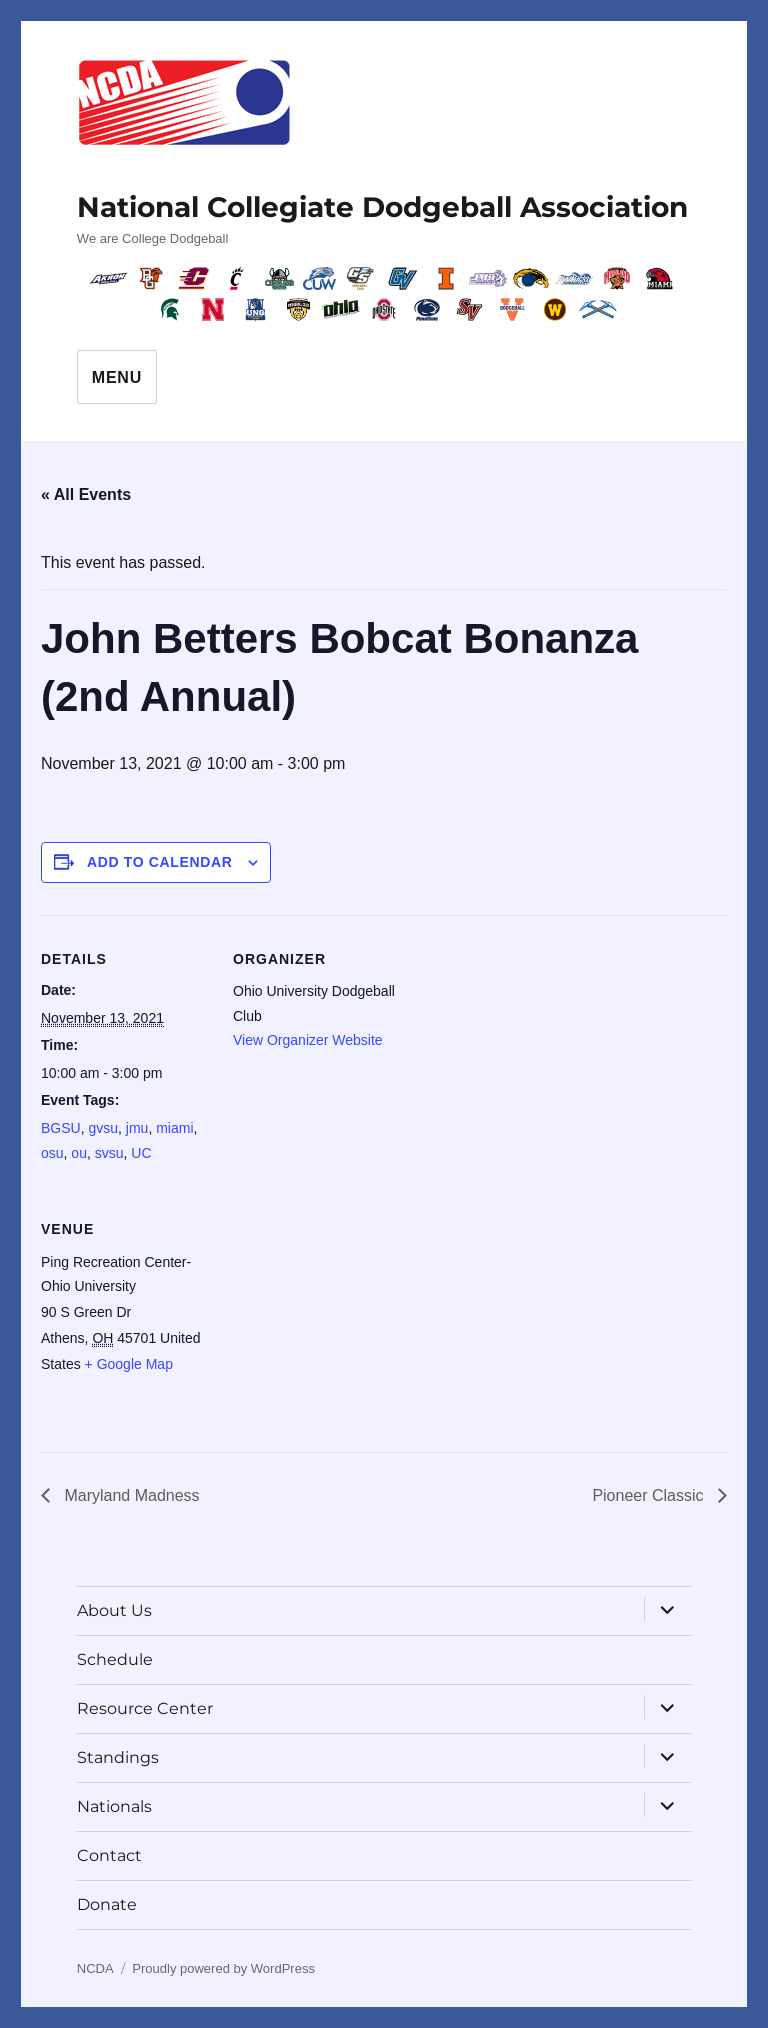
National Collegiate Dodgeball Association (382, 207)
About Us (114, 1610)
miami (174, 1128)
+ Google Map (129, 1364)
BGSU (61, 1128)
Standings (118, 1757)
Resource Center (145, 1708)
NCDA (95, 1968)
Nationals (114, 1806)
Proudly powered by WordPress (223, 1968)
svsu (109, 1153)
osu (52, 1153)
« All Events (86, 494)
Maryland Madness (130, 1495)
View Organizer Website (308, 1040)
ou (79, 1153)
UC (141, 1153)
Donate (107, 1904)
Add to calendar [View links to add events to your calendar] (160, 862)
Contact (109, 1855)
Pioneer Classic (650, 1495)
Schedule (115, 1659)
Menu (117, 377)
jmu (137, 1128)
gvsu (103, 1128)
